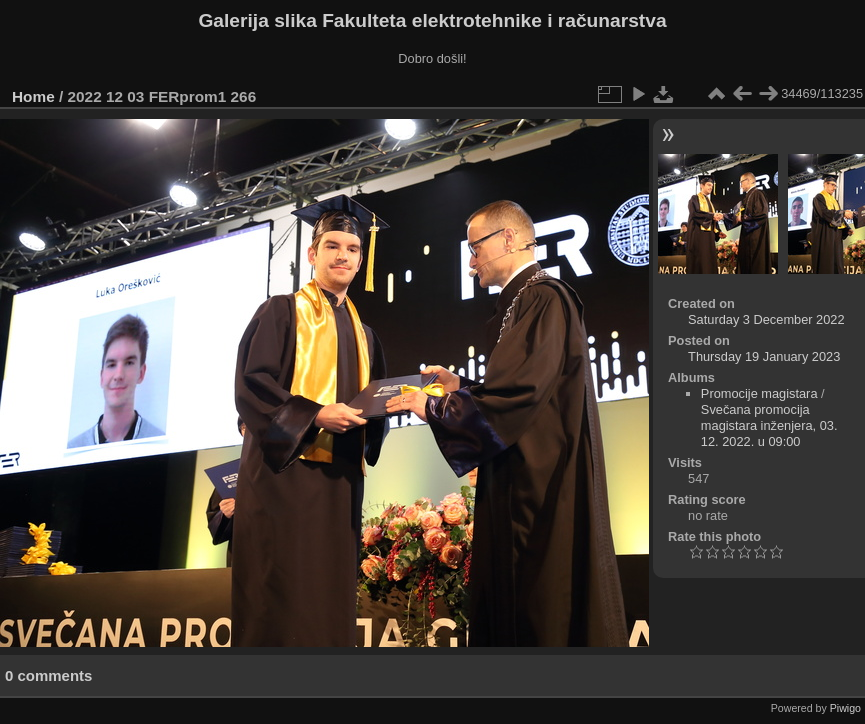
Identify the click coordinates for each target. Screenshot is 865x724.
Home (33, 96)
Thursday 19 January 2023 (764, 356)
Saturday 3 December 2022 (766, 319)
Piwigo (845, 708)
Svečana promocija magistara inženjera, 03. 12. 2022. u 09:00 (769, 425)
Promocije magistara (759, 393)
